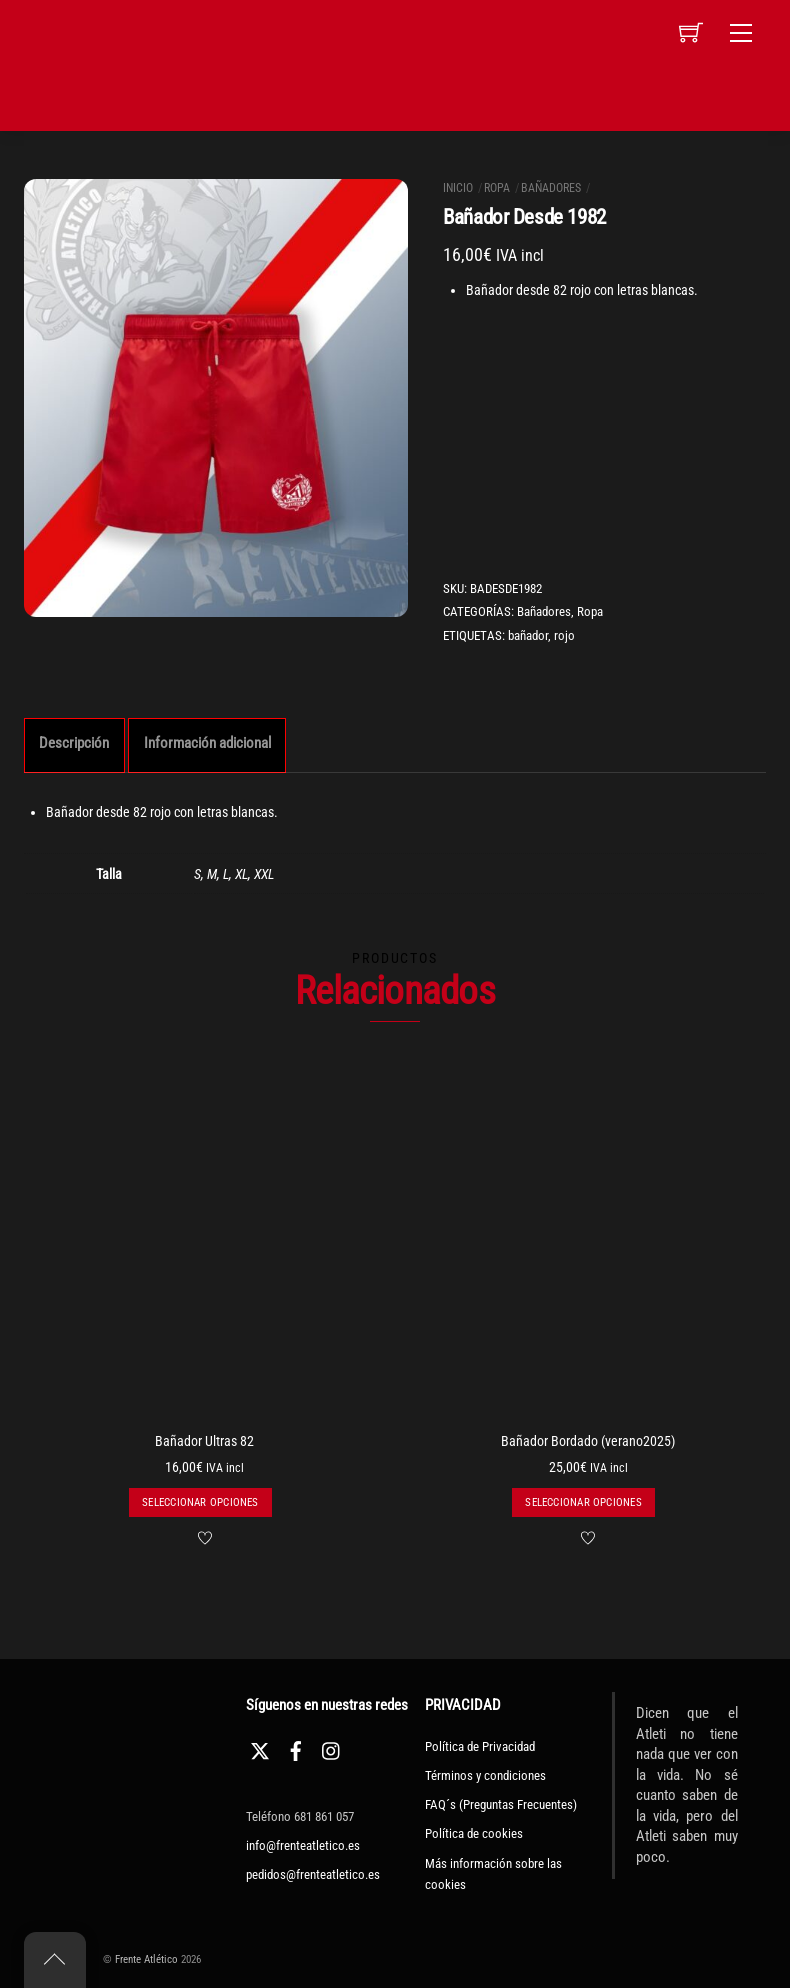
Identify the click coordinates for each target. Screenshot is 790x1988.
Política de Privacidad (480, 1746)
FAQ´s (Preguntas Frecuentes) (501, 1804)
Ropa (497, 188)
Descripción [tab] (74, 743)
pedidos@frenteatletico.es (313, 1874)
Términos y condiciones (485, 1775)
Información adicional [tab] (207, 743)
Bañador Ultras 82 (204, 1441)
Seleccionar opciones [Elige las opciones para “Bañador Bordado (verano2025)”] (583, 1502)
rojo (564, 635)
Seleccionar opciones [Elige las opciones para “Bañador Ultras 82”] (200, 1502)
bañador (528, 635)
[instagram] (332, 1748)
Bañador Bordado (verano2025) (588, 1441)
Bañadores (551, 188)
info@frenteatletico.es (303, 1845)
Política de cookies (474, 1833)
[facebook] (296, 1748)
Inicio (458, 188)
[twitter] (260, 1748)
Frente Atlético (146, 1959)
